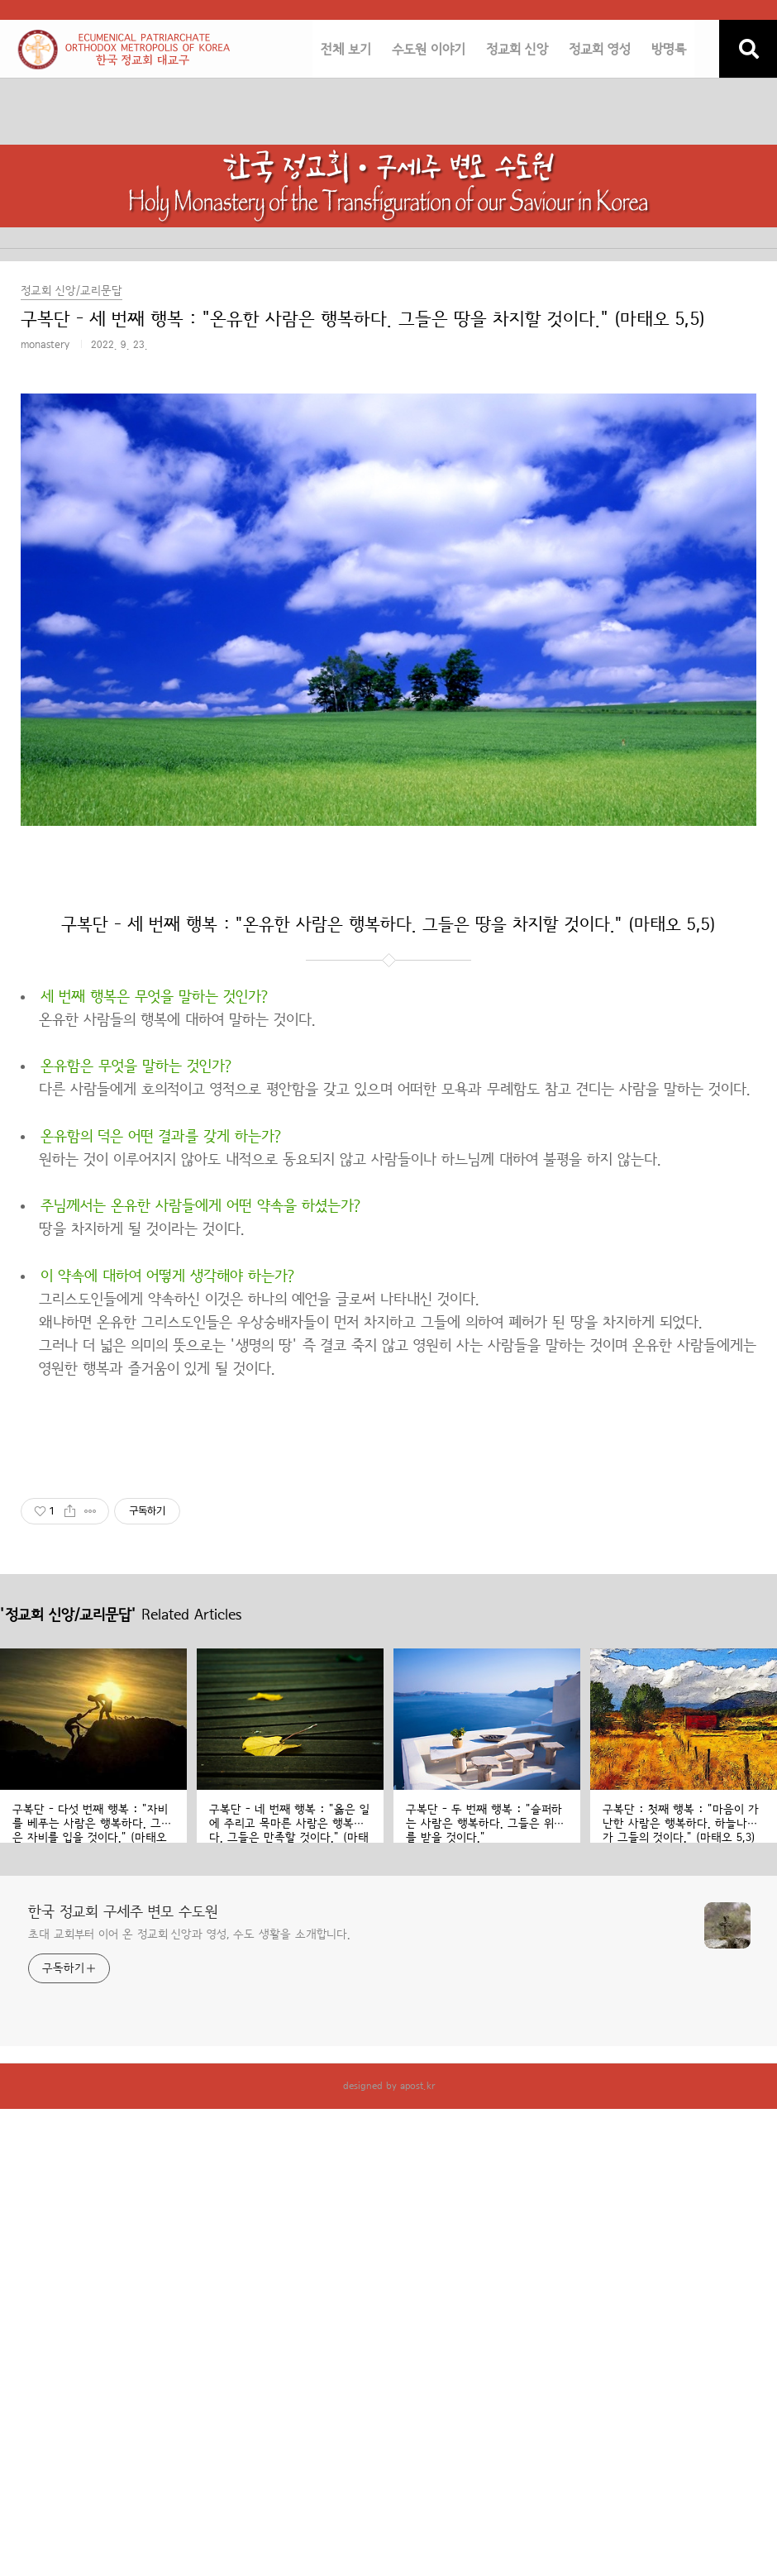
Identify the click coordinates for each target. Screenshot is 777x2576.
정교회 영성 (600, 49)
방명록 (668, 49)
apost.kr (417, 2086)
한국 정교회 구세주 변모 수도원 (123, 1912)
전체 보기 (346, 49)
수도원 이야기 (428, 49)
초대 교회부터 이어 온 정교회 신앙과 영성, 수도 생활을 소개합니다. (189, 1934)
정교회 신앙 (517, 49)
